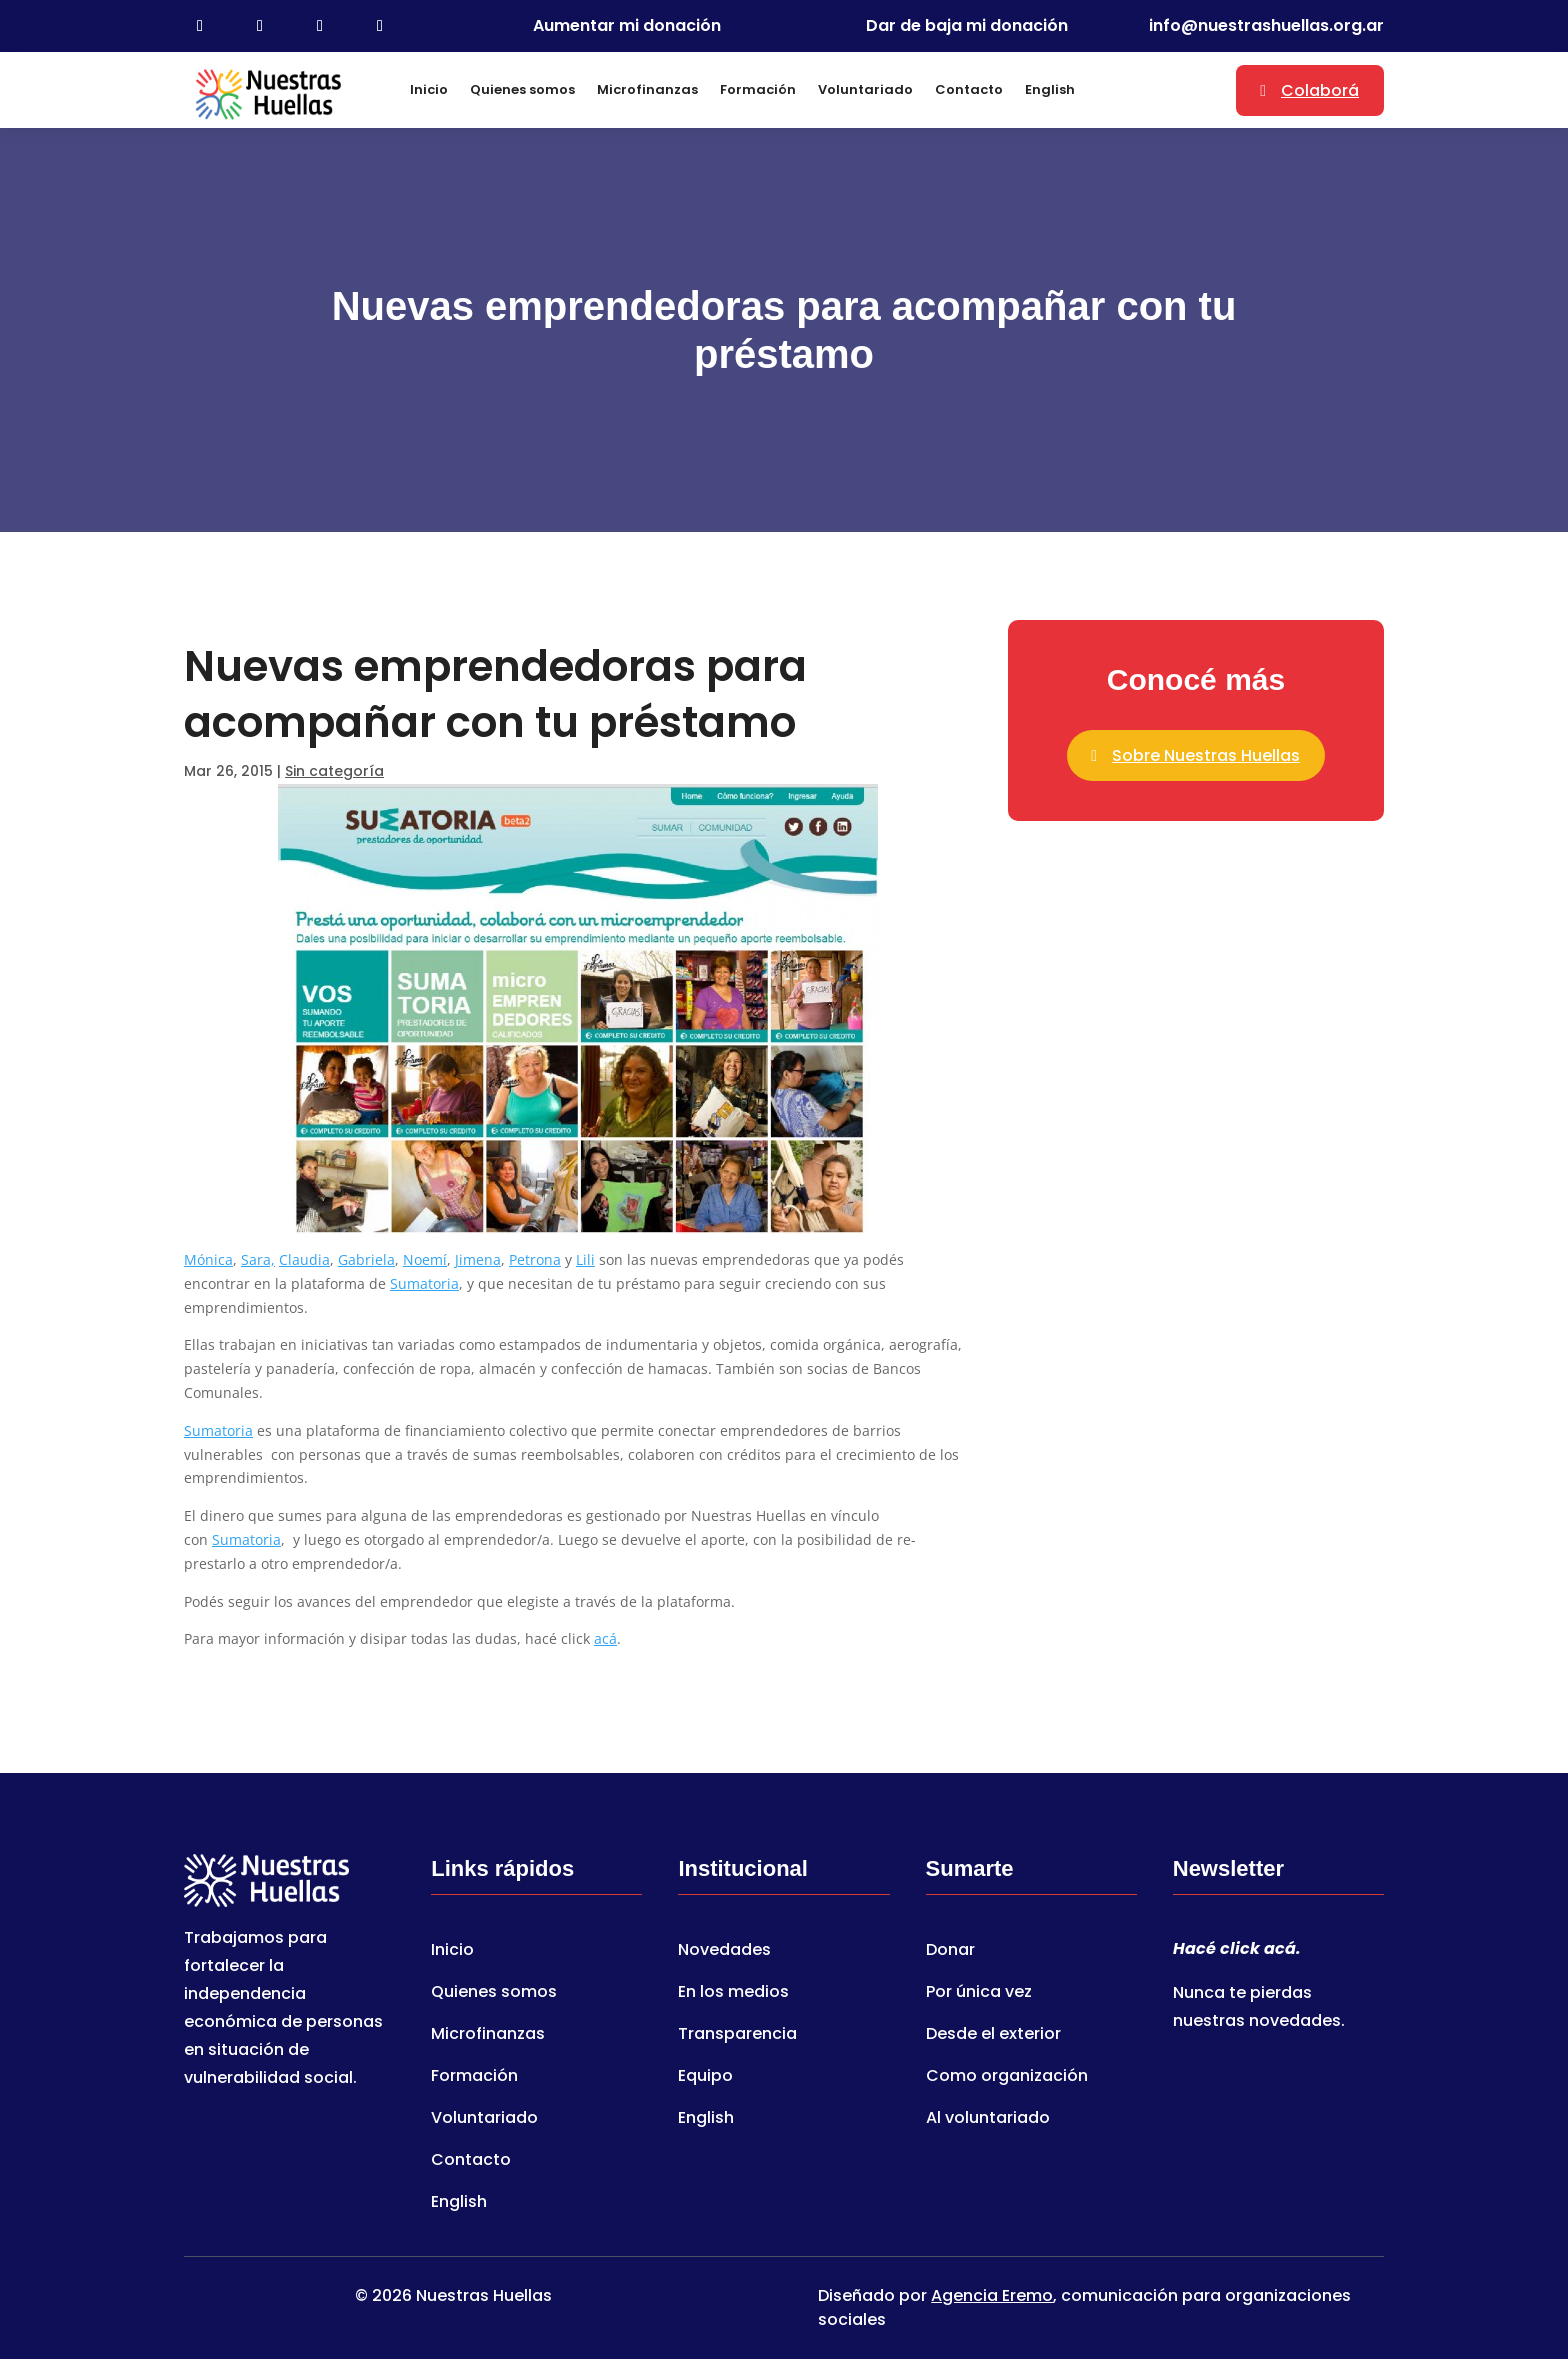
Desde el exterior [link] (993, 2036)
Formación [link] (758, 89)
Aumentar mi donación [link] (627, 25)
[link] (200, 26)
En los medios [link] (733, 1994)
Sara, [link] (258, 1259)
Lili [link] (585, 1259)
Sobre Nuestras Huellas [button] (1206, 755)
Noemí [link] (425, 1259)
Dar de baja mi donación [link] (967, 25)
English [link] (1050, 89)
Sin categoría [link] (334, 771)
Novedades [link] (724, 1952)
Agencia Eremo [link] (992, 2295)
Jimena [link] (478, 1259)
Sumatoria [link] (424, 1283)
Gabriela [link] (366, 1259)
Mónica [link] (208, 1259)
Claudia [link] (304, 1259)
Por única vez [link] (979, 1994)
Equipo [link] (705, 2078)
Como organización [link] (1007, 2078)
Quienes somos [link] (522, 89)
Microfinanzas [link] (647, 89)
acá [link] (605, 1638)
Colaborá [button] (1320, 90)
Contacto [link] (969, 89)
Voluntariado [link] (865, 89)
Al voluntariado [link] (988, 2120)
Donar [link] (950, 1952)
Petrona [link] (535, 1259)
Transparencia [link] (737, 2036)
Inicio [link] (429, 89)
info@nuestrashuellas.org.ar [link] (1266, 25)
